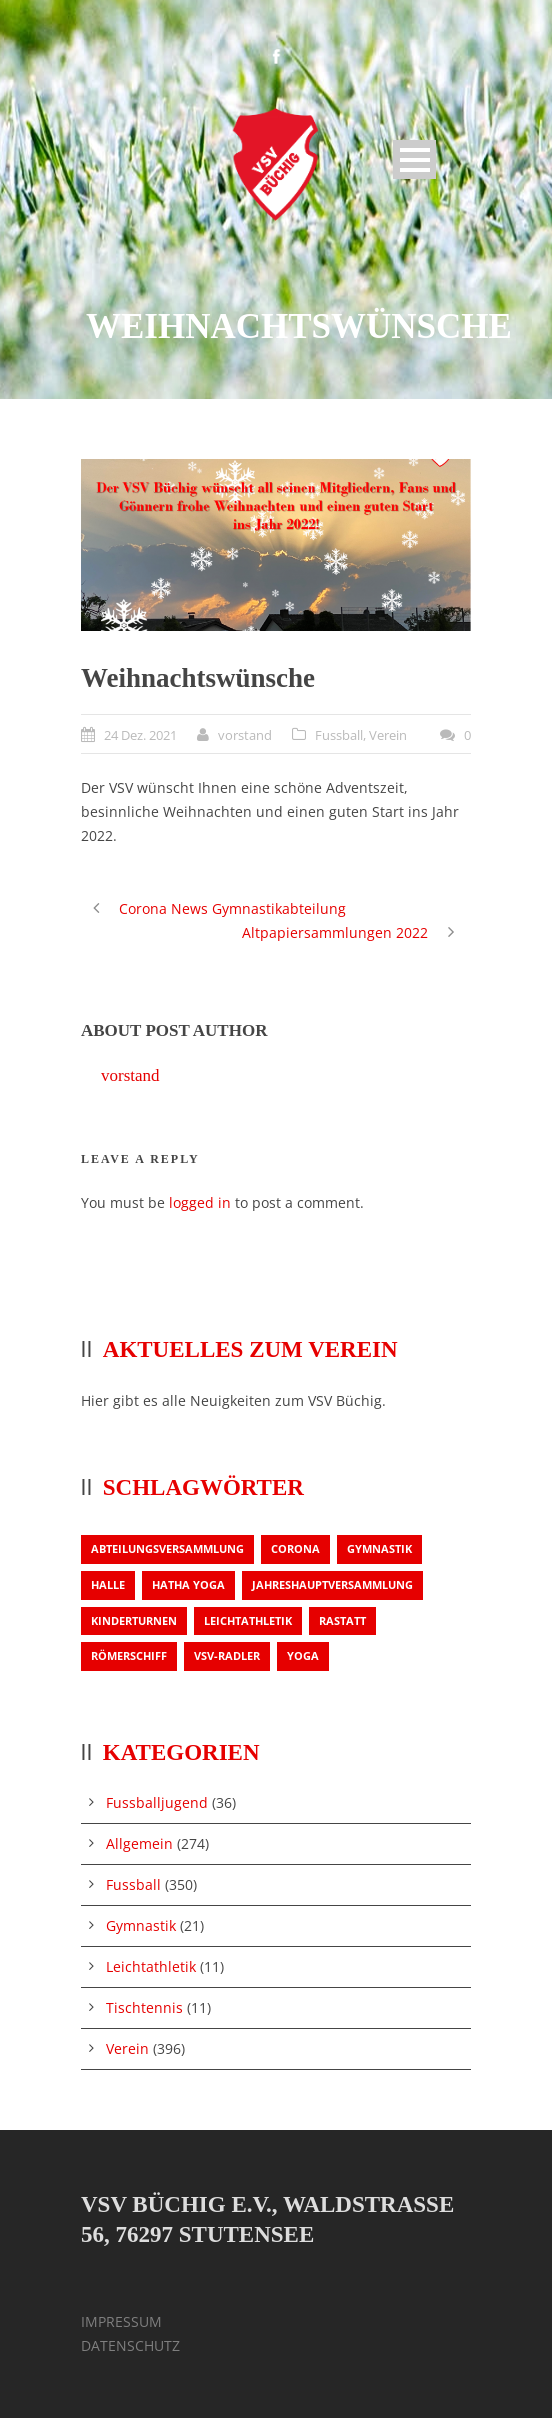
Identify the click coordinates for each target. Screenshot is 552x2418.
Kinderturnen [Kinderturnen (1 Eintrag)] (134, 1620)
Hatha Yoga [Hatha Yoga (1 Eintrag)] (188, 1584)
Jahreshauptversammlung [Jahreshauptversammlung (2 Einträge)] (332, 1584)
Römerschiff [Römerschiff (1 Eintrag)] (129, 1655)
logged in (200, 1202)
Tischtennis (144, 2007)
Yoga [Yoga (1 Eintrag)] (303, 1655)
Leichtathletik (151, 1966)
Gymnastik (141, 1925)
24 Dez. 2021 (140, 735)
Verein (388, 735)
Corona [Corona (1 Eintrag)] (295, 1548)
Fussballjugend (157, 1802)
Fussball (339, 735)
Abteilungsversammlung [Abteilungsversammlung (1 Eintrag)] (167, 1548)
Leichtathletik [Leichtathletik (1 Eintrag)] (248, 1620)
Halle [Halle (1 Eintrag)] (108, 1584)
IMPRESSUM (121, 2321)
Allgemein (139, 1843)
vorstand (245, 735)
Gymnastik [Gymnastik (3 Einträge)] (379, 1548)
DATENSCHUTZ (130, 2345)
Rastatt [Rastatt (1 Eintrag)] (342, 1620)
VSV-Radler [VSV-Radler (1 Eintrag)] (227, 1655)
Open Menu (414, 159)
